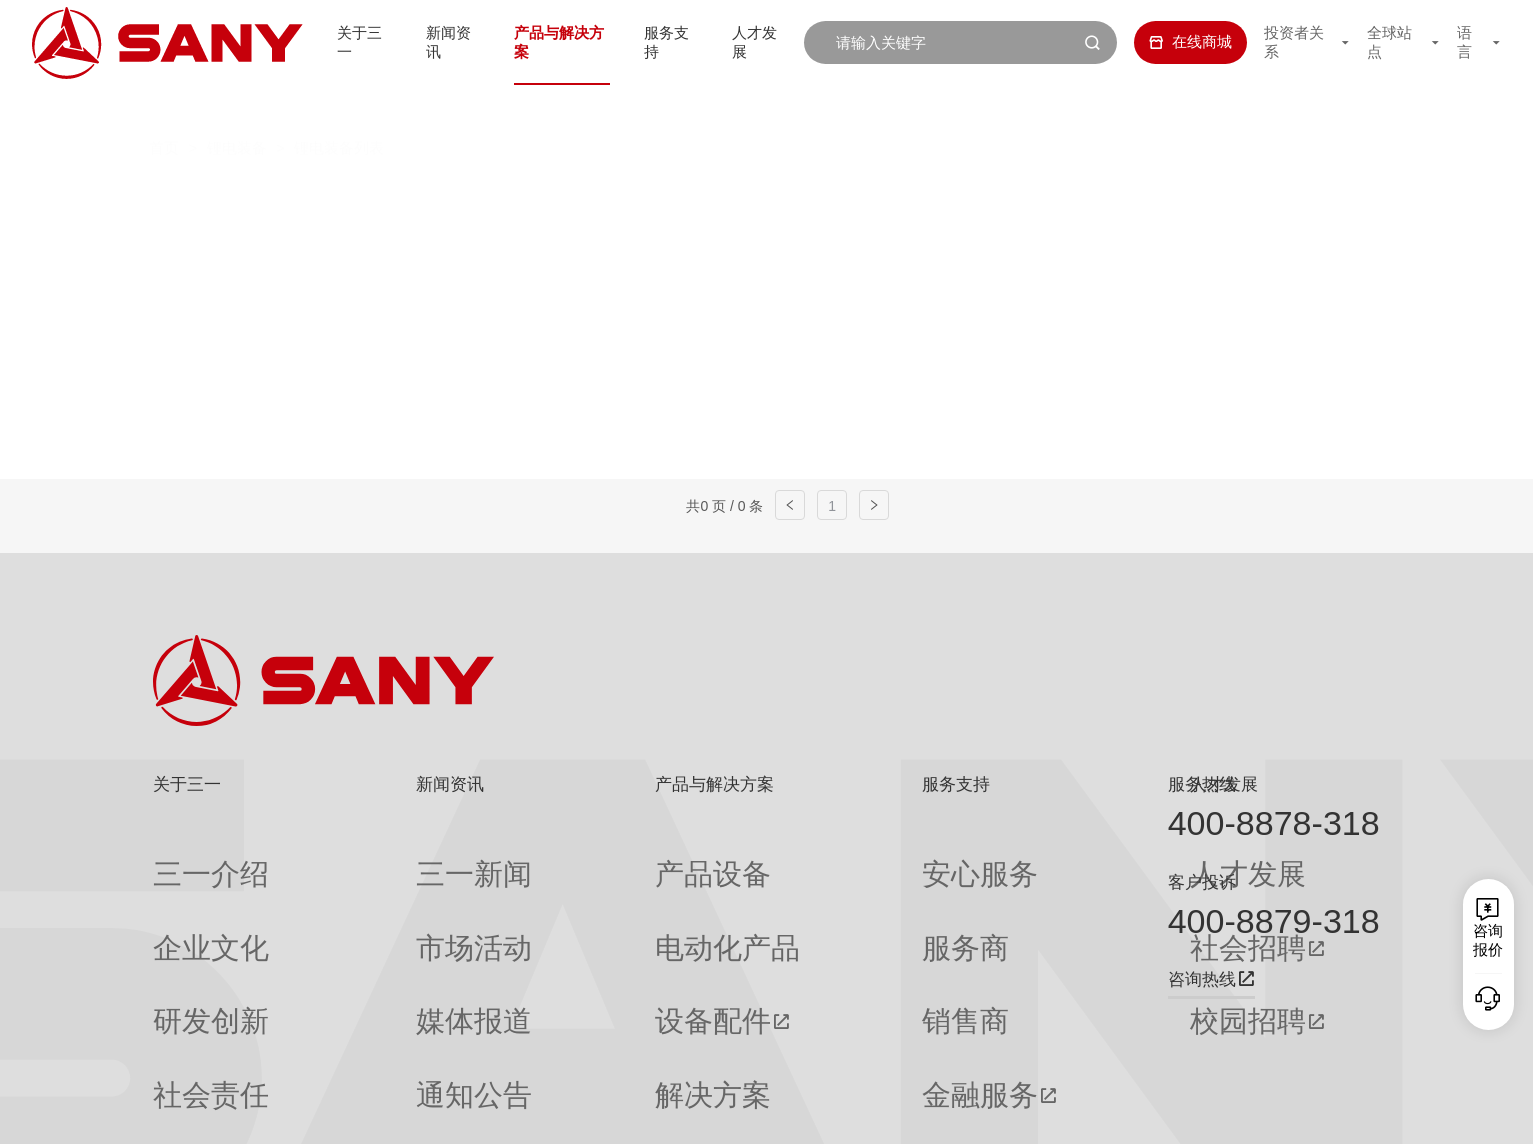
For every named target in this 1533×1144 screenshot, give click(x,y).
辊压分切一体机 (813, 196)
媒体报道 (376, 934)
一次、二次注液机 (400, 239)
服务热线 (1202, 784)
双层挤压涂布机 (632, 196)
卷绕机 (1134, 196)
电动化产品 (574, 895)
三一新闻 (376, 857)
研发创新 (183, 934)
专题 (361, 1049)
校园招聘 (1006, 934)
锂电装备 (237, 106)
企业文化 (183, 895)
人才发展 (759, 42)
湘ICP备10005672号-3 (422, 1112)
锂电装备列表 (339, 106)
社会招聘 (1006, 895)
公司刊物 (183, 1049)
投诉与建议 (815, 1049)
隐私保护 (1201, 1112)
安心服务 (808, 857)
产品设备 (567, 857)
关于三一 (338, 42)
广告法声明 (1347, 1112)
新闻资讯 (432, 42)
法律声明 (1271, 1112)
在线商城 (1172, 42)
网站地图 (1060, 1112)
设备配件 (567, 934)
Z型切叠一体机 (991, 196)
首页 (164, 106)
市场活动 (376, 895)
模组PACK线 (742, 239)
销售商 (800, 934)
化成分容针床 (581, 239)
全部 (349, 196)
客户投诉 (1202, 882)
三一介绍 (183, 857)
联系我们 (1130, 1112)
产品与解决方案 (548, 42)
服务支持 (665, 42)
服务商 (800, 895)
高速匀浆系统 (460, 196)
